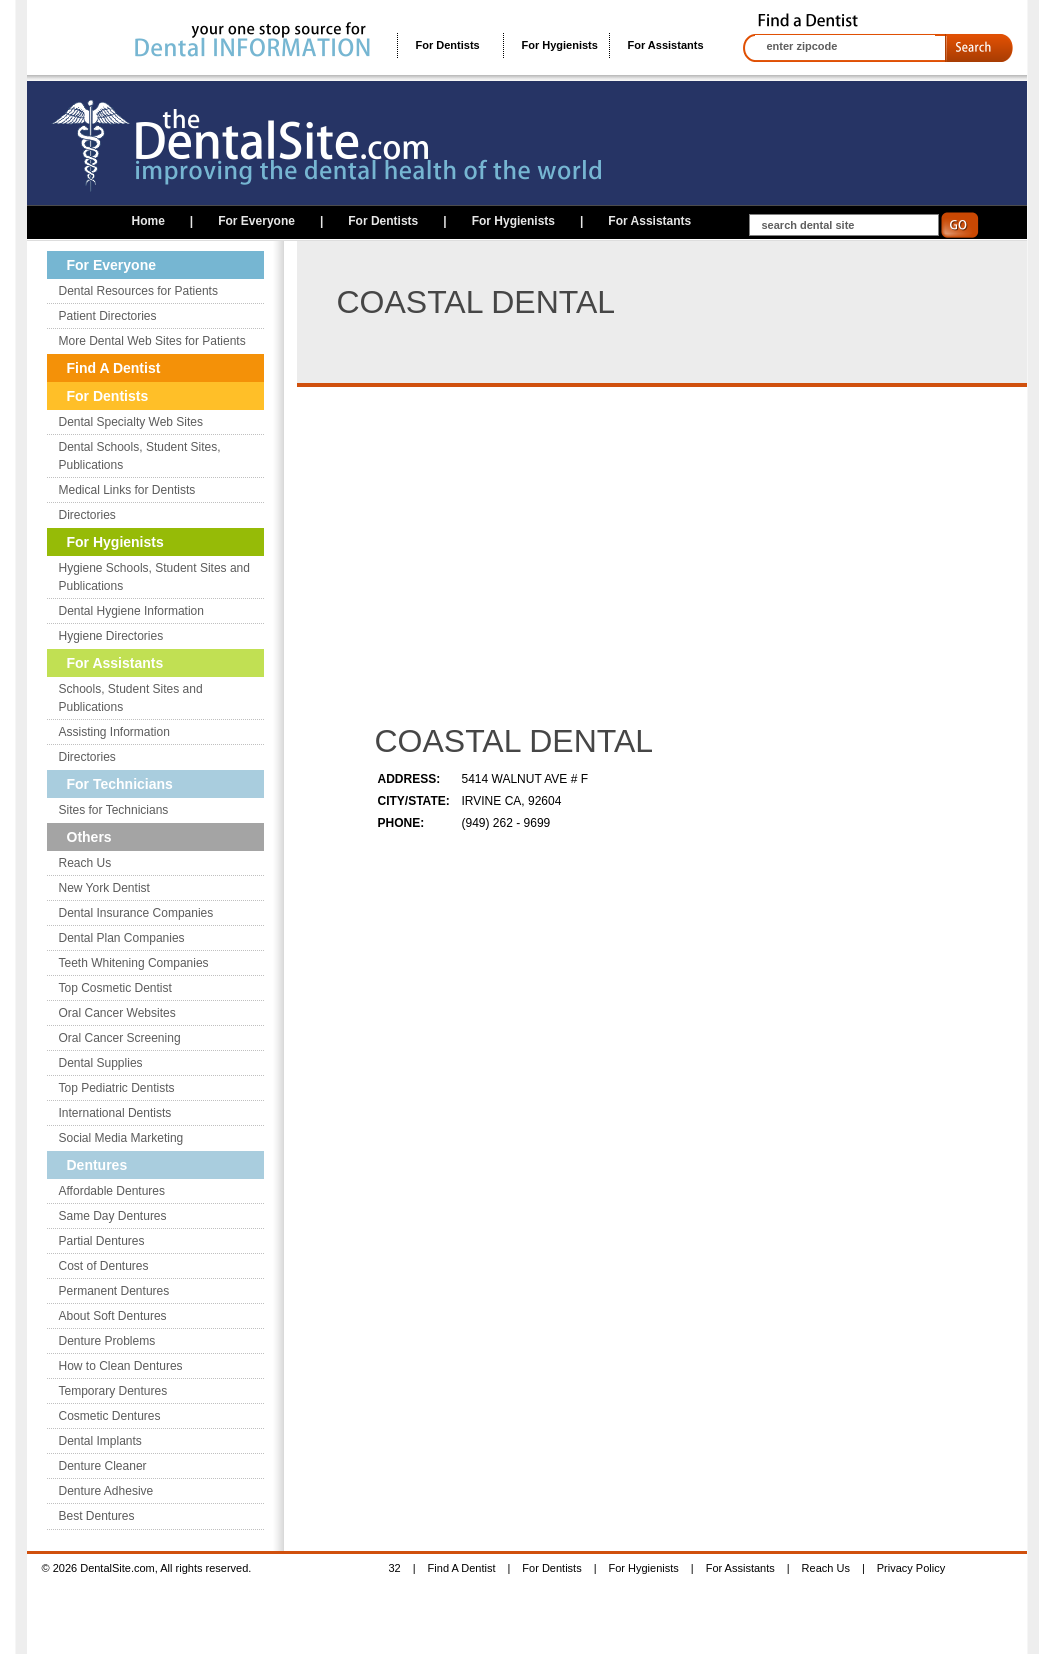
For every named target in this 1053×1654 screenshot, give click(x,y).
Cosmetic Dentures (110, 1416)
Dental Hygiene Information (131, 611)
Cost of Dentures (104, 1266)
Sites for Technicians (114, 810)
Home (148, 221)
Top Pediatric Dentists (117, 1088)
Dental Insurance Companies (136, 913)
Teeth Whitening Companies (134, 963)
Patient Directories (108, 316)
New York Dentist (104, 888)
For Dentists (448, 45)
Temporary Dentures (113, 1391)
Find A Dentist (114, 368)
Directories (87, 515)
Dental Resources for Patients (138, 291)
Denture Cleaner (103, 1466)
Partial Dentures (102, 1241)
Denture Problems (107, 1341)
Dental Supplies (101, 1063)
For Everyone (256, 221)
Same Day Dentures (113, 1216)
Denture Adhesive (106, 1491)
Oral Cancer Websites (117, 1013)
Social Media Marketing (121, 1138)
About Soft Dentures (113, 1316)
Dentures (97, 1165)
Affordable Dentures (112, 1191)
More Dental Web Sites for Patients (152, 341)
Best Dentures (97, 1516)
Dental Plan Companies (122, 938)
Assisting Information (114, 732)
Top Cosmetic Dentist (115, 988)
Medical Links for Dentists (127, 490)
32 (395, 1568)
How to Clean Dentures (121, 1366)
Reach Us (85, 863)
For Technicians (120, 784)
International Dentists (115, 1113)
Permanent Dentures (114, 1291)
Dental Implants (100, 1441)
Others (89, 837)
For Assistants (666, 45)
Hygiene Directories (111, 636)
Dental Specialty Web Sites (131, 422)
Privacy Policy (911, 1568)
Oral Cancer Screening (120, 1038)
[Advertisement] (543, 557)
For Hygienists (560, 45)
